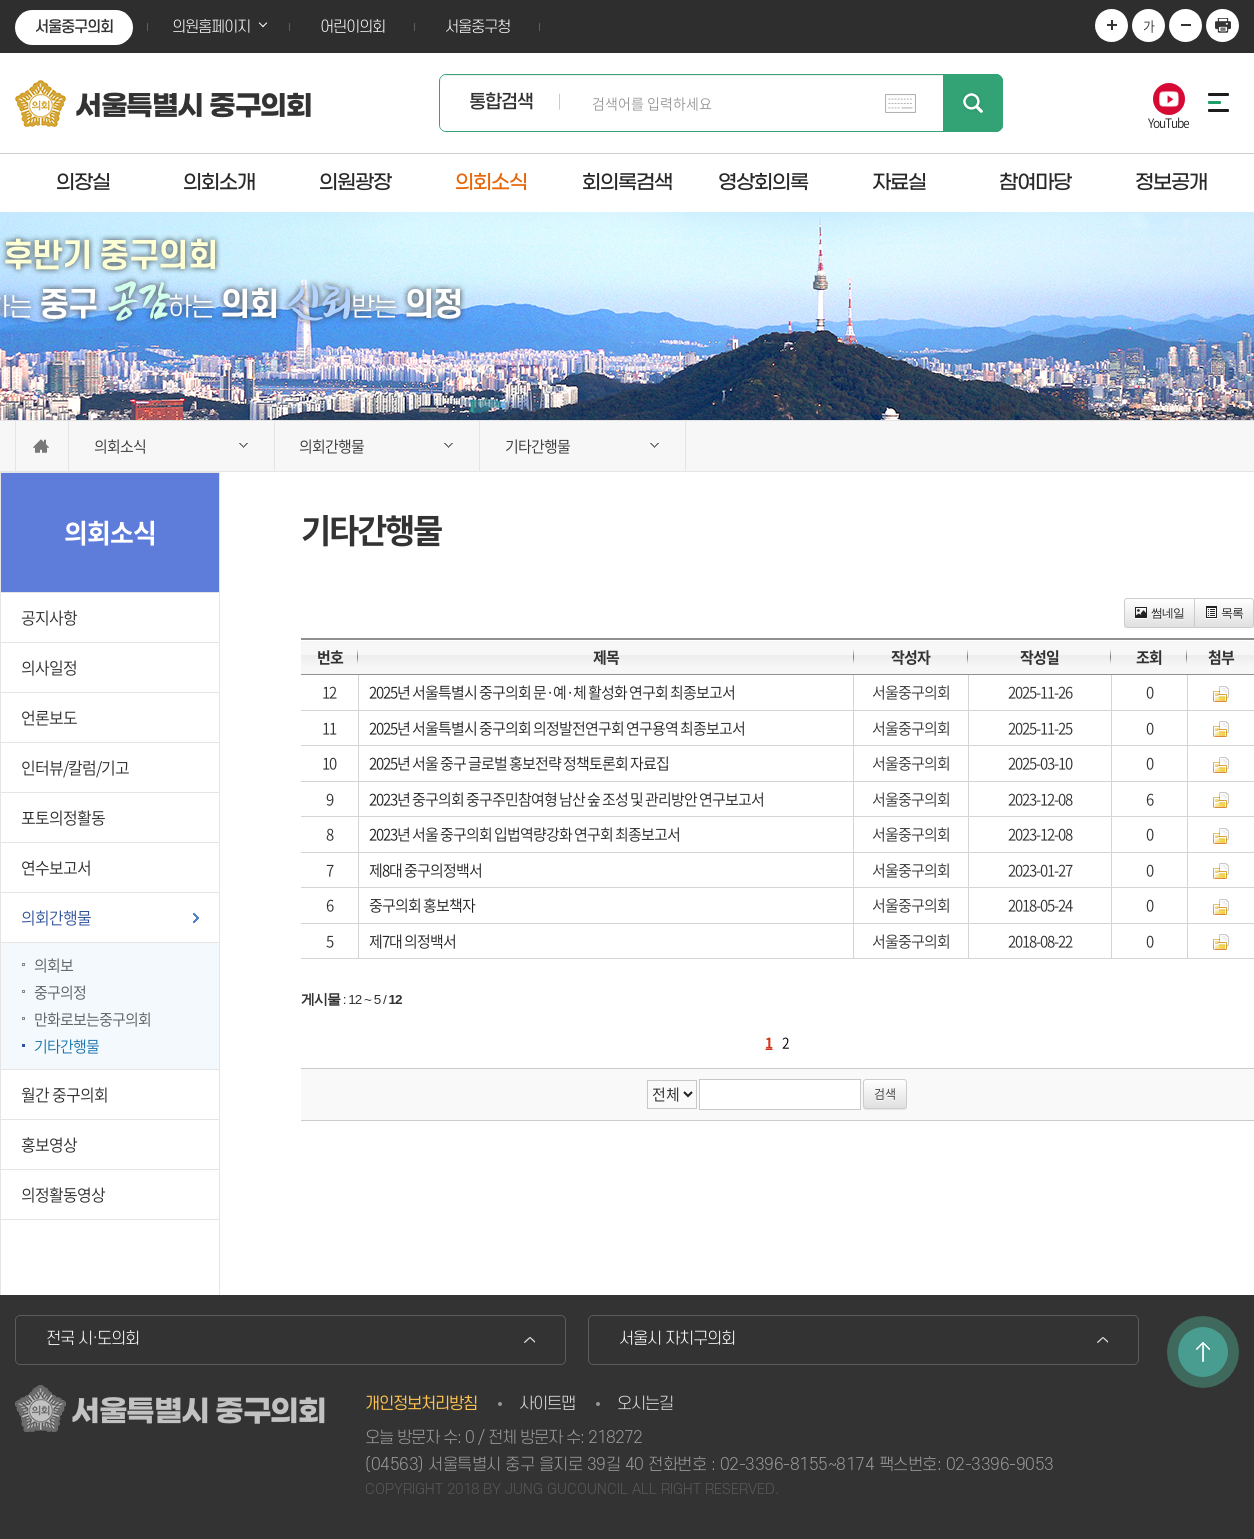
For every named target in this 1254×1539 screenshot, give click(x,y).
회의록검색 (627, 182)
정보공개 (1171, 182)
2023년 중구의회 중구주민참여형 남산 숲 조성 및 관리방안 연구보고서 (566, 799)
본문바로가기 (0, 0)
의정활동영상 (63, 1194)
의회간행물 (56, 917)
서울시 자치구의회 (677, 1339)
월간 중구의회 (64, 1094)
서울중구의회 (74, 27)
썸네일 (1159, 613)
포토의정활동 (63, 817)
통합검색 (501, 102)
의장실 (83, 182)
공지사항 (49, 617)
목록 (1224, 613)
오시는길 (645, 1404)
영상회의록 (763, 182)
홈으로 (42, 446)
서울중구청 (477, 27)
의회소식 (491, 182)
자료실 (899, 182)
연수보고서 (56, 867)
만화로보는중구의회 (92, 1019)
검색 (973, 103)
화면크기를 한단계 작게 (1185, 25)
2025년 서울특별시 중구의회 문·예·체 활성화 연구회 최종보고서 (552, 692)
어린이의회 (352, 27)
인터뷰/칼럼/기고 (75, 767)
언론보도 (49, 717)
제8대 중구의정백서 (425, 870)
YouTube (1168, 121)
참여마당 (1035, 182)
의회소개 (219, 182)
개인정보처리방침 (421, 1404)
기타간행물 (66, 1046)
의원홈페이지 (211, 27)
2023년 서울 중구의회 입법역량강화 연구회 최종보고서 (524, 834)
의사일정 (49, 667)
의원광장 (355, 182)
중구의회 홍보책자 (422, 905)
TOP (1203, 1352)
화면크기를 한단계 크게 (1111, 25)
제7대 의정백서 (412, 941)
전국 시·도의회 (92, 1339)
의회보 (53, 965)
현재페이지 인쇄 (1222, 25)
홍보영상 (49, 1144)
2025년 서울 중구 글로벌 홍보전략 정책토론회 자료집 (519, 763)
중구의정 (60, 992)
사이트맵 (547, 1404)
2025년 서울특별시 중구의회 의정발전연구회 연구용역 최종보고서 (557, 728)
